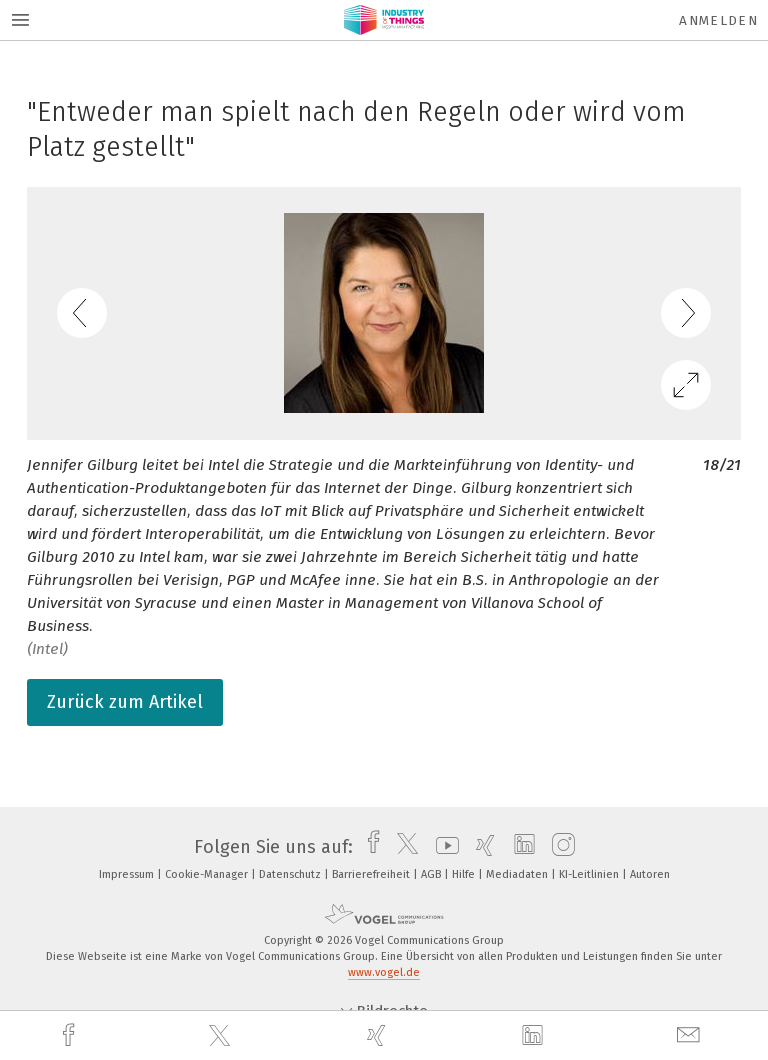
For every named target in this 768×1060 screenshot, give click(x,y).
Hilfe (465, 874)
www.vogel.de (384, 972)
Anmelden (718, 20)
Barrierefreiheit (372, 874)
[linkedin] (535, 1036)
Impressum (128, 874)
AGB (432, 874)
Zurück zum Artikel (125, 702)
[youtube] (442, 847)
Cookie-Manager (208, 874)
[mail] (691, 1035)
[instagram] (558, 847)
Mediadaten (518, 874)
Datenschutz (291, 874)
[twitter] (222, 1036)
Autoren (650, 874)
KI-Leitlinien (590, 874)
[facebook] (71, 1035)
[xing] (379, 1035)
